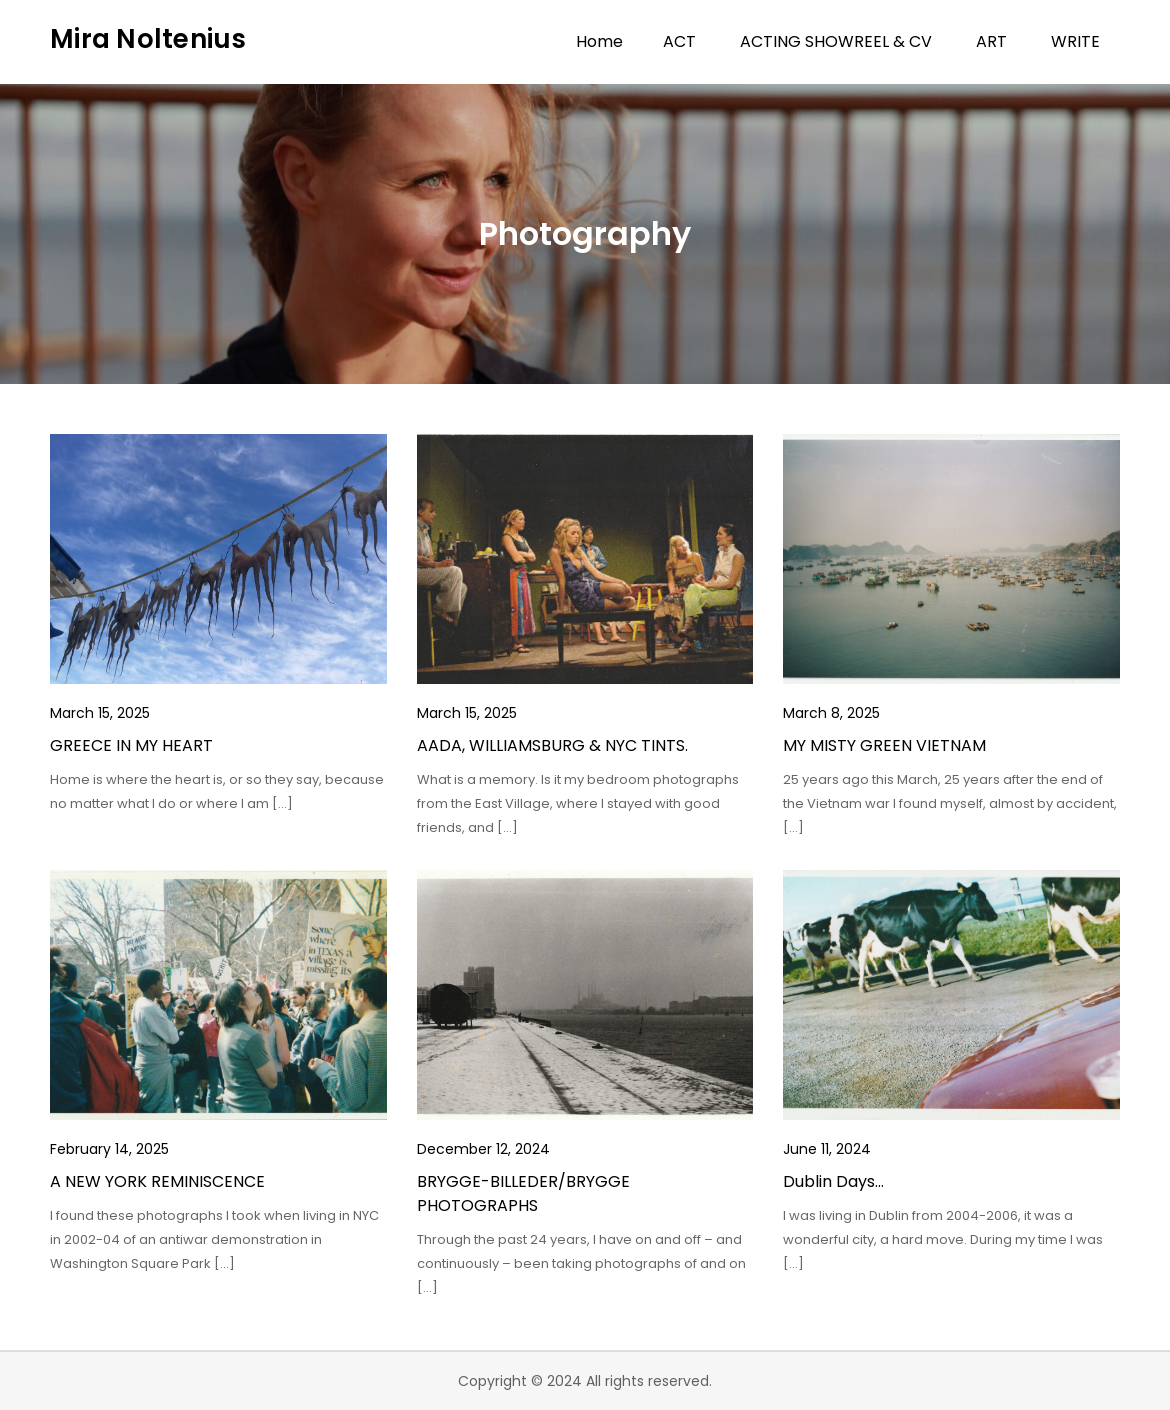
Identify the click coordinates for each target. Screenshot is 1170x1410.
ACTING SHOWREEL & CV (836, 41)
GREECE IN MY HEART (131, 745)
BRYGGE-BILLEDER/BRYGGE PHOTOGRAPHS (523, 1193)
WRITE (1075, 41)
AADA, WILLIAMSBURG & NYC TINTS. (552, 745)
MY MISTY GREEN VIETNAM (884, 745)
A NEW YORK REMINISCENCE (157, 1181)
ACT (679, 41)
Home (599, 41)
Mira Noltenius (148, 39)
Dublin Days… (833, 1181)
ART (991, 41)
